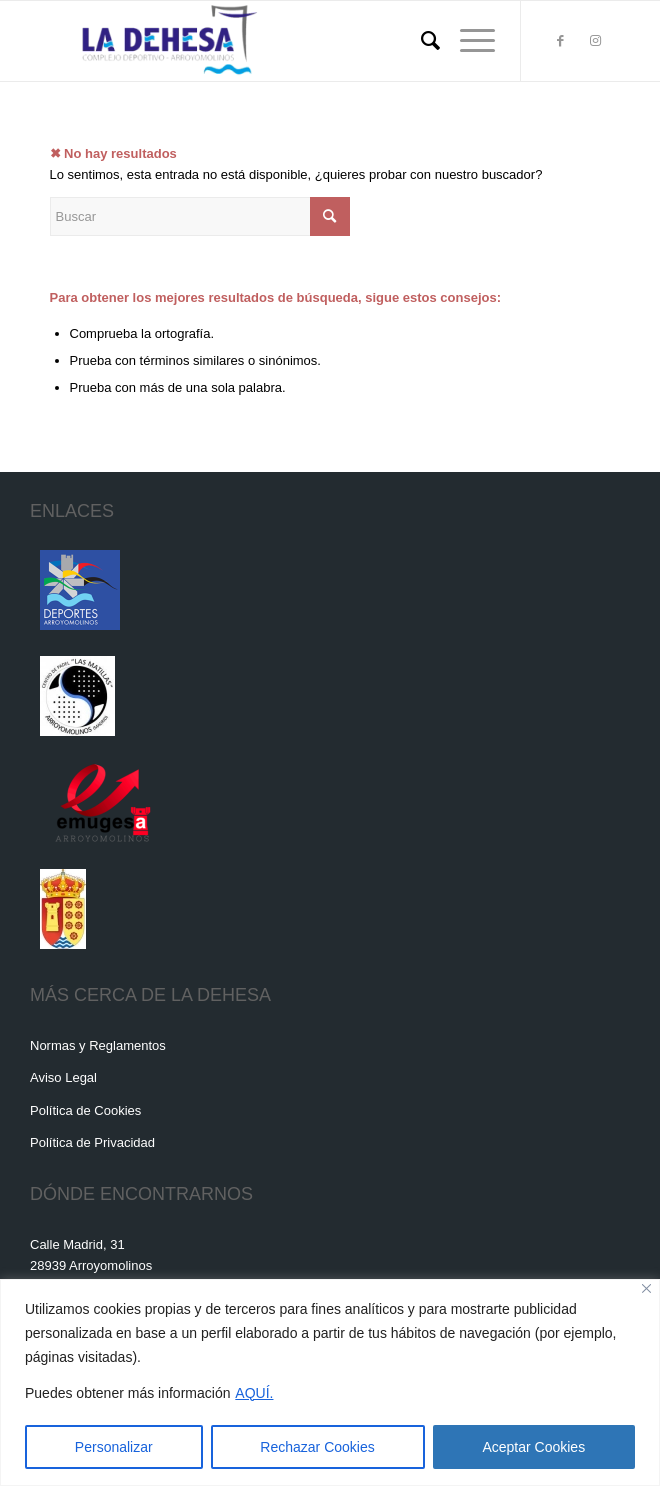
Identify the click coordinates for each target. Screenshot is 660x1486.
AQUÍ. (254, 1393)
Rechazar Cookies (317, 1447)
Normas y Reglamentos (98, 1045)
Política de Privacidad (92, 1142)
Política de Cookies (85, 1110)
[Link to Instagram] (596, 41)
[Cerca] (646, 1288)
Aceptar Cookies (533, 1447)
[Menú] (467, 41)
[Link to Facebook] (561, 41)
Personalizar (114, 1447)
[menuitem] (420, 41)
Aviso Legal (63, 1077)
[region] (330, 1382)
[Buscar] (420, 41)
